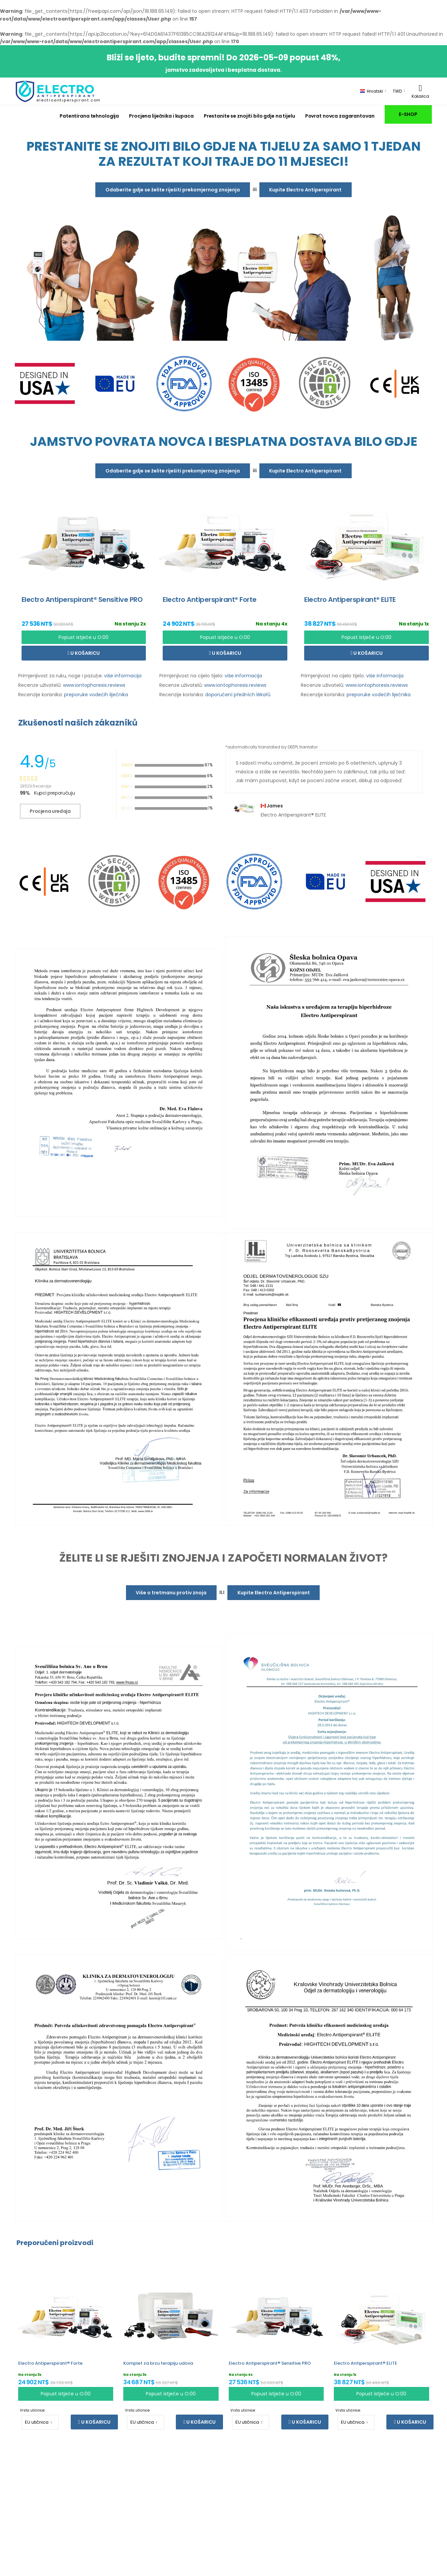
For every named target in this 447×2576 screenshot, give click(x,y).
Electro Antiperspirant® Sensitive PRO (270, 2363)
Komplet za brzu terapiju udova (158, 2363)
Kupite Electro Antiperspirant (305, 189)
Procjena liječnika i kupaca (161, 116)
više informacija (122, 675)
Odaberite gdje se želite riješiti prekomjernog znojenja (172, 189)
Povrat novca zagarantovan (340, 116)
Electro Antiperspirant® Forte (50, 2363)
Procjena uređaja (50, 811)
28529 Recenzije (35, 786)
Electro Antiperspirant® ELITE (365, 2363)
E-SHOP (408, 114)
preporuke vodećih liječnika (96, 694)
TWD (397, 91)
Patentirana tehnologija (89, 116)
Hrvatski (371, 91)
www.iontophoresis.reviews (94, 685)
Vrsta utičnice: (32, 2410)
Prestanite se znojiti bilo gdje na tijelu (249, 116)
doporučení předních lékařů (237, 694)
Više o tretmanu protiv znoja (171, 1592)
